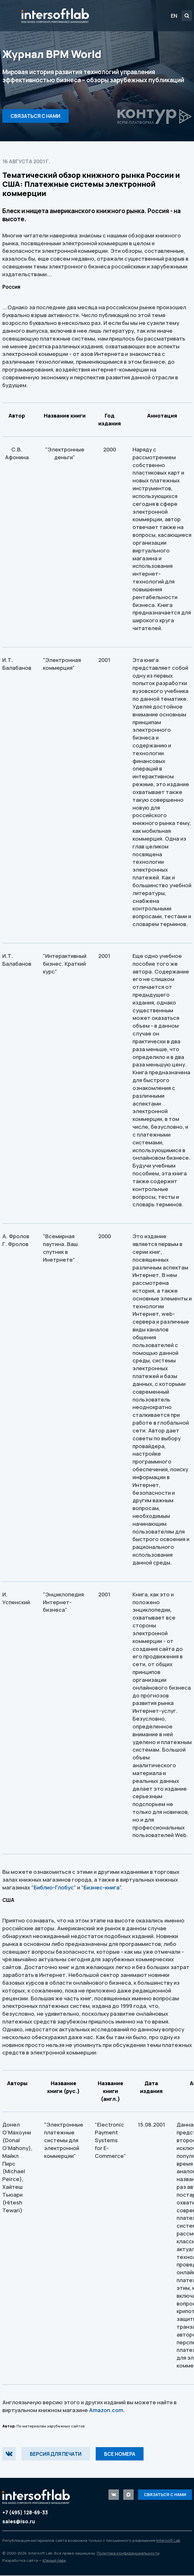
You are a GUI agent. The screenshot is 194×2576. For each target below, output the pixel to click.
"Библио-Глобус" (53, 1887)
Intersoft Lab (55, 15)
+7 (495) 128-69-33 (25, 2513)
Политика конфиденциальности (128, 2553)
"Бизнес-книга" (101, 1887)
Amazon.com (106, 2410)
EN (174, 15)
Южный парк (54, 2560)
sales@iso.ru (18, 2522)
